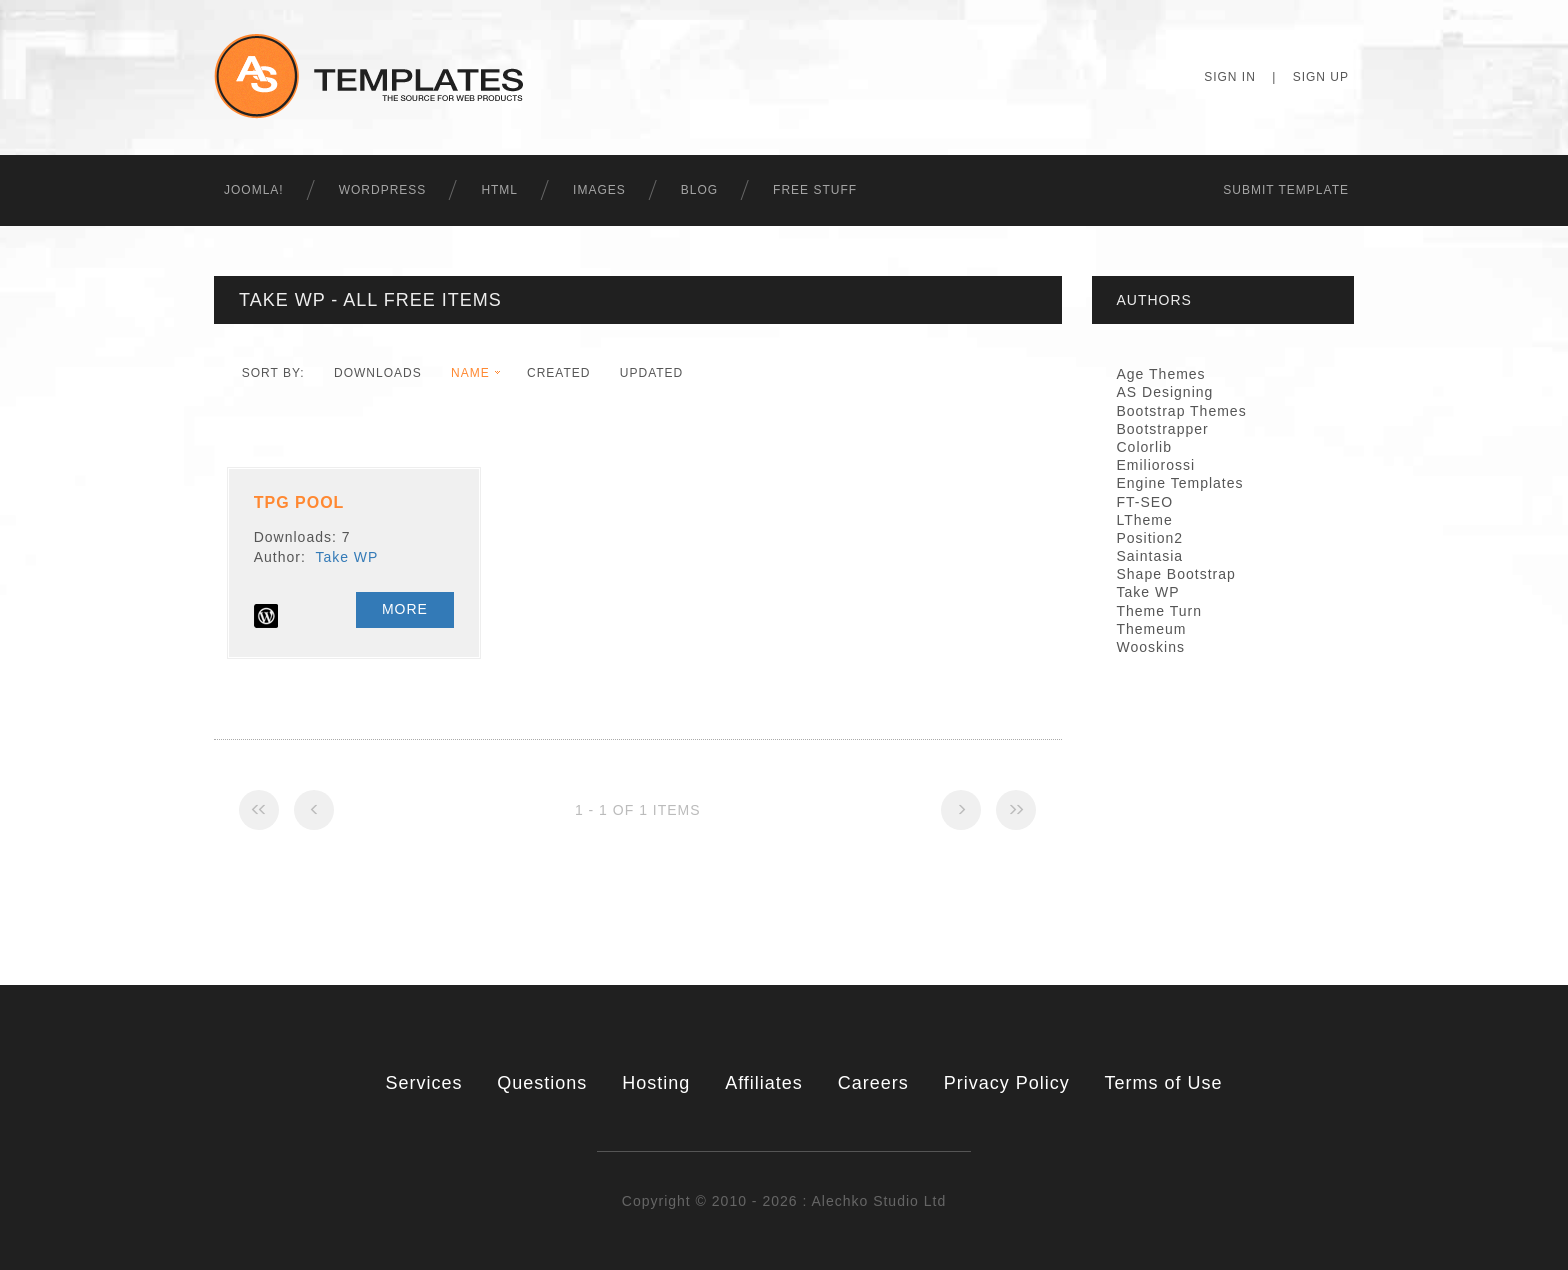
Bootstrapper (1163, 429)
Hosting (656, 1083)
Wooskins (1151, 647)
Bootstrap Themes (1182, 411)
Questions (542, 1083)
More (405, 609)
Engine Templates (1180, 483)
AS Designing (1165, 392)
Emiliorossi (1156, 465)
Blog (699, 190)
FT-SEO (1145, 502)
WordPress (383, 190)
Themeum (1152, 629)
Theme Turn (1159, 611)
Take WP (346, 557)
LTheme (1145, 520)
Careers (873, 1083)
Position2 (1150, 538)
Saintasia (1150, 556)
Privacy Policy (1007, 1083)
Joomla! (254, 190)
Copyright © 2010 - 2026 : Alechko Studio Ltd (784, 1201)
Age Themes (1161, 374)
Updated (651, 373)
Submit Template (1286, 190)
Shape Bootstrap (1176, 574)
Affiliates (764, 1083)
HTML (499, 190)
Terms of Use (1164, 1083)
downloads (378, 373)
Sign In (1230, 77)
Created (558, 373)
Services (423, 1083)
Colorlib (1144, 447)
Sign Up (1321, 77)
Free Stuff (815, 190)
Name (470, 373)
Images (599, 190)
